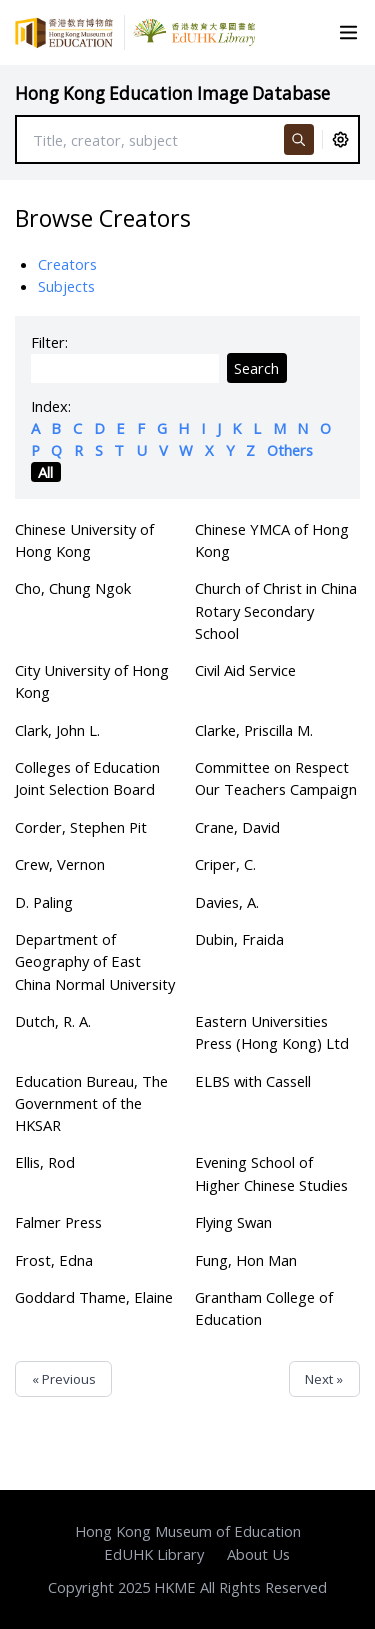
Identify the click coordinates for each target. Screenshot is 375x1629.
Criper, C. (225, 864)
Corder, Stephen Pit (81, 827)
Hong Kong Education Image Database (172, 93)
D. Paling (44, 902)
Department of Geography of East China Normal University (95, 961)
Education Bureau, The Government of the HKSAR (91, 1103)
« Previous (64, 1379)
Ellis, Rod (45, 1162)
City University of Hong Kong (92, 681)
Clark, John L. (57, 730)
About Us (258, 1554)
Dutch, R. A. (53, 1021)
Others (290, 450)
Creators (67, 264)
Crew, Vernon (60, 864)
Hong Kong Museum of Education (188, 1531)
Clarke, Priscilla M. (254, 730)
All (45, 472)
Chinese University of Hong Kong (84, 540)
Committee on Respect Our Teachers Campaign (276, 778)
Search (256, 368)
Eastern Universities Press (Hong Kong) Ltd (272, 1032)
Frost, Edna (54, 1260)
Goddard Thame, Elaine (94, 1297)
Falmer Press (58, 1222)
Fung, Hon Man (246, 1260)
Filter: (49, 342)
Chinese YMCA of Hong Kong (272, 540)
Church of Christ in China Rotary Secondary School (276, 610)
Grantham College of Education (264, 1308)
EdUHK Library (154, 1554)
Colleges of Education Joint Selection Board (87, 778)
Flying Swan (233, 1222)
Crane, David (237, 827)
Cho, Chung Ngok (73, 588)
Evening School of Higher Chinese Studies (271, 1173)
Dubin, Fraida (239, 939)
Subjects (66, 286)
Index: (51, 406)
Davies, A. (227, 902)
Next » (324, 1379)
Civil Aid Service (245, 670)
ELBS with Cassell (253, 1081)
